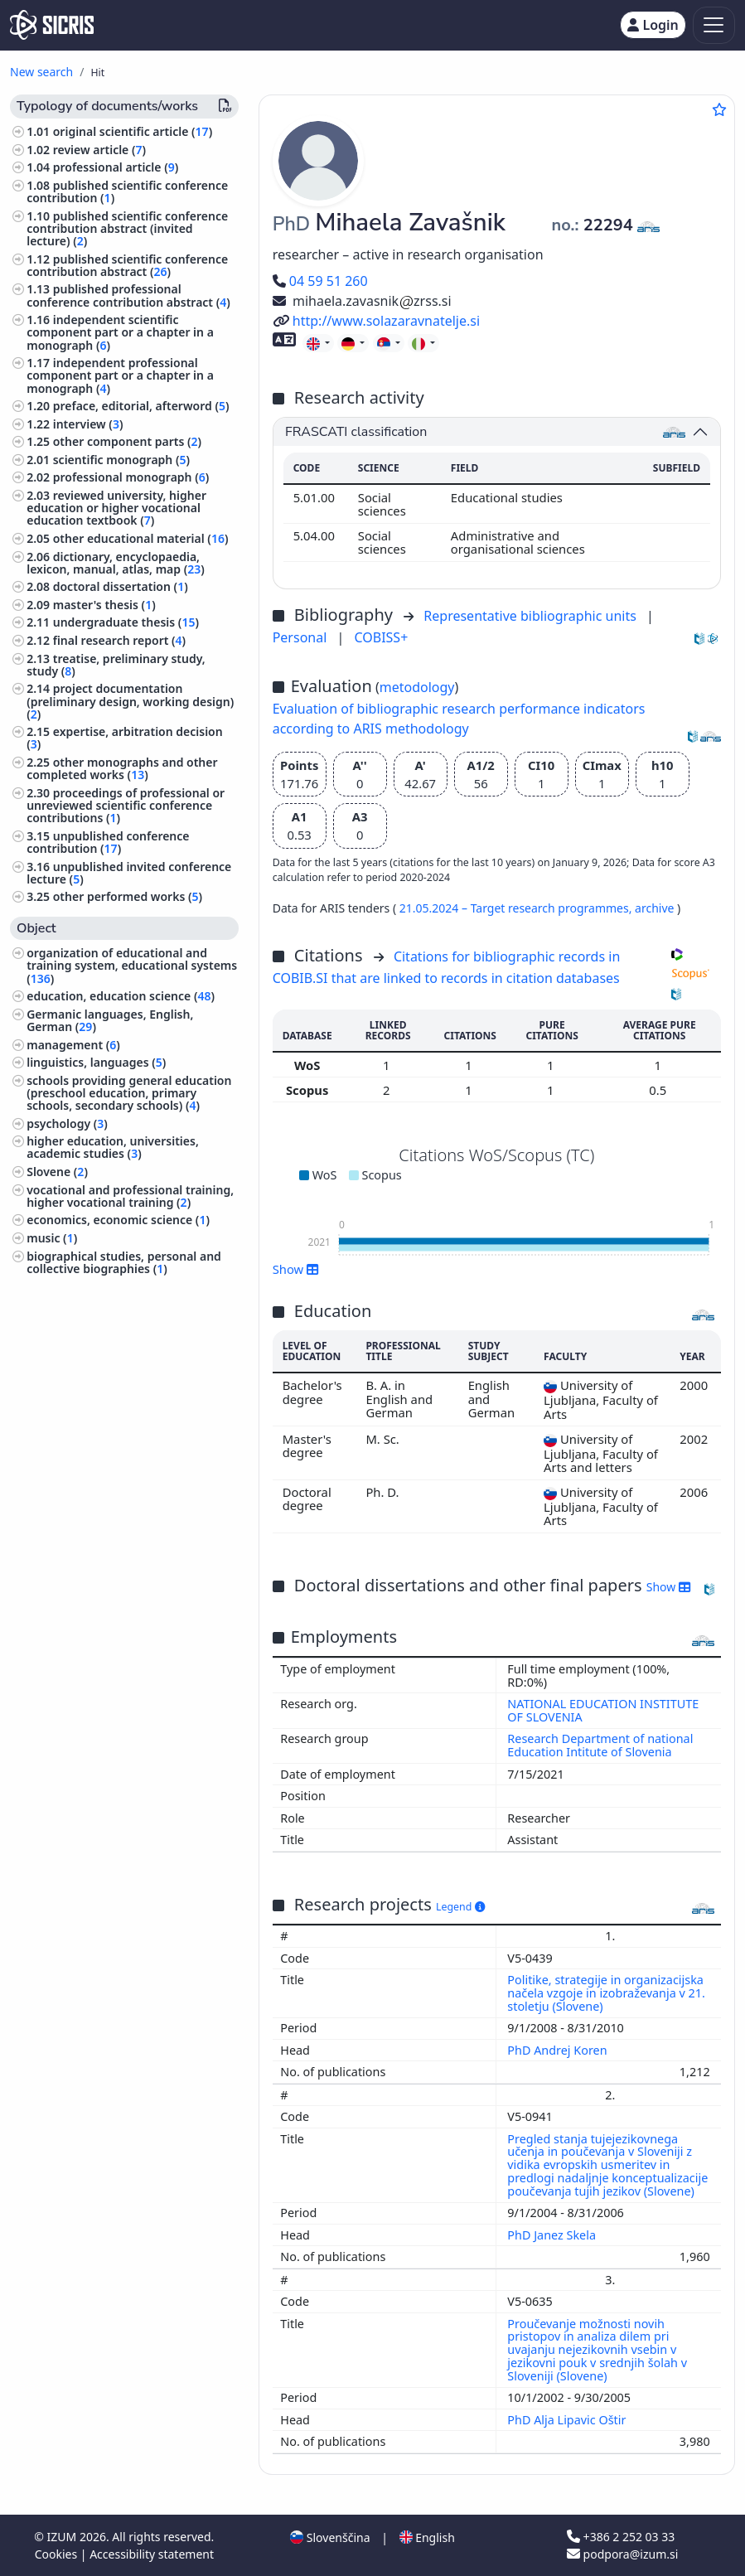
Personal (302, 637)
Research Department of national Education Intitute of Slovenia (600, 1745)
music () (52, 1238)
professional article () (116, 167)
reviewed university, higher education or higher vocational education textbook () (116, 507)
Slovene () (57, 1171)
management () (73, 1045)
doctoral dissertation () (120, 586)
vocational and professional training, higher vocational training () (130, 1196)
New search (41, 72)
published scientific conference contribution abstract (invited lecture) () (127, 228)
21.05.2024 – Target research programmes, (517, 908)
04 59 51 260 (320, 281)
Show (296, 1269)
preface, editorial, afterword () (141, 406)
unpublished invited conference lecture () (129, 873)
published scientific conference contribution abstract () (127, 265)
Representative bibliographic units (531, 616)
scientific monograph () (121, 459)
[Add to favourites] (719, 109)
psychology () (67, 1123)
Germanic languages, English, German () (110, 1020)
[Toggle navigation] (714, 25)
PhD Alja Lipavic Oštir (568, 2420)
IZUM (63, 2537)
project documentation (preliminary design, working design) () (130, 700)
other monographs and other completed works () (122, 768)
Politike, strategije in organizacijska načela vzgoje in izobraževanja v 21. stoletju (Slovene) (606, 1993)
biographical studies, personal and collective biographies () (124, 1262)
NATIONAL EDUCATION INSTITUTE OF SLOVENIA (603, 1710)
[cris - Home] (52, 25)
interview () (88, 424)
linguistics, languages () (96, 1062)
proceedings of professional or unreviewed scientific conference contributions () (126, 805)
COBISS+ (381, 637)
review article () (99, 149)
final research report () (119, 640)
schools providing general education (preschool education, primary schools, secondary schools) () (129, 1093)
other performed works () (127, 896)
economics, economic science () (118, 1219)
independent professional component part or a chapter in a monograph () (120, 375)
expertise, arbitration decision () (125, 738)
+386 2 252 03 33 (621, 2537)
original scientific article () (132, 131)
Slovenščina (330, 2537)
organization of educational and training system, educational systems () (132, 965)
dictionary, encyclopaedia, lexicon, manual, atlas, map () (116, 563)
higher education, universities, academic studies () (113, 1147)
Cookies (57, 2554)
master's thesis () (104, 605)
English (427, 2537)
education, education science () (121, 996)
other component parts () (127, 441)
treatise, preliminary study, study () (116, 665)
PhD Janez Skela (552, 2235)
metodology (417, 687)
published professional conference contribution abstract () (128, 295)
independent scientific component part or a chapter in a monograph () (120, 332)
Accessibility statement (151, 2554)
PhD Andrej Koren (558, 2050)
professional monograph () (131, 477)
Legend (460, 1907)
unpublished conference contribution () (108, 842)
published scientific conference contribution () (127, 191)
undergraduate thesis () (126, 622)
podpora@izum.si (622, 2554)
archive (656, 908)
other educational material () (141, 538)
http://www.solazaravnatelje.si (376, 321)
